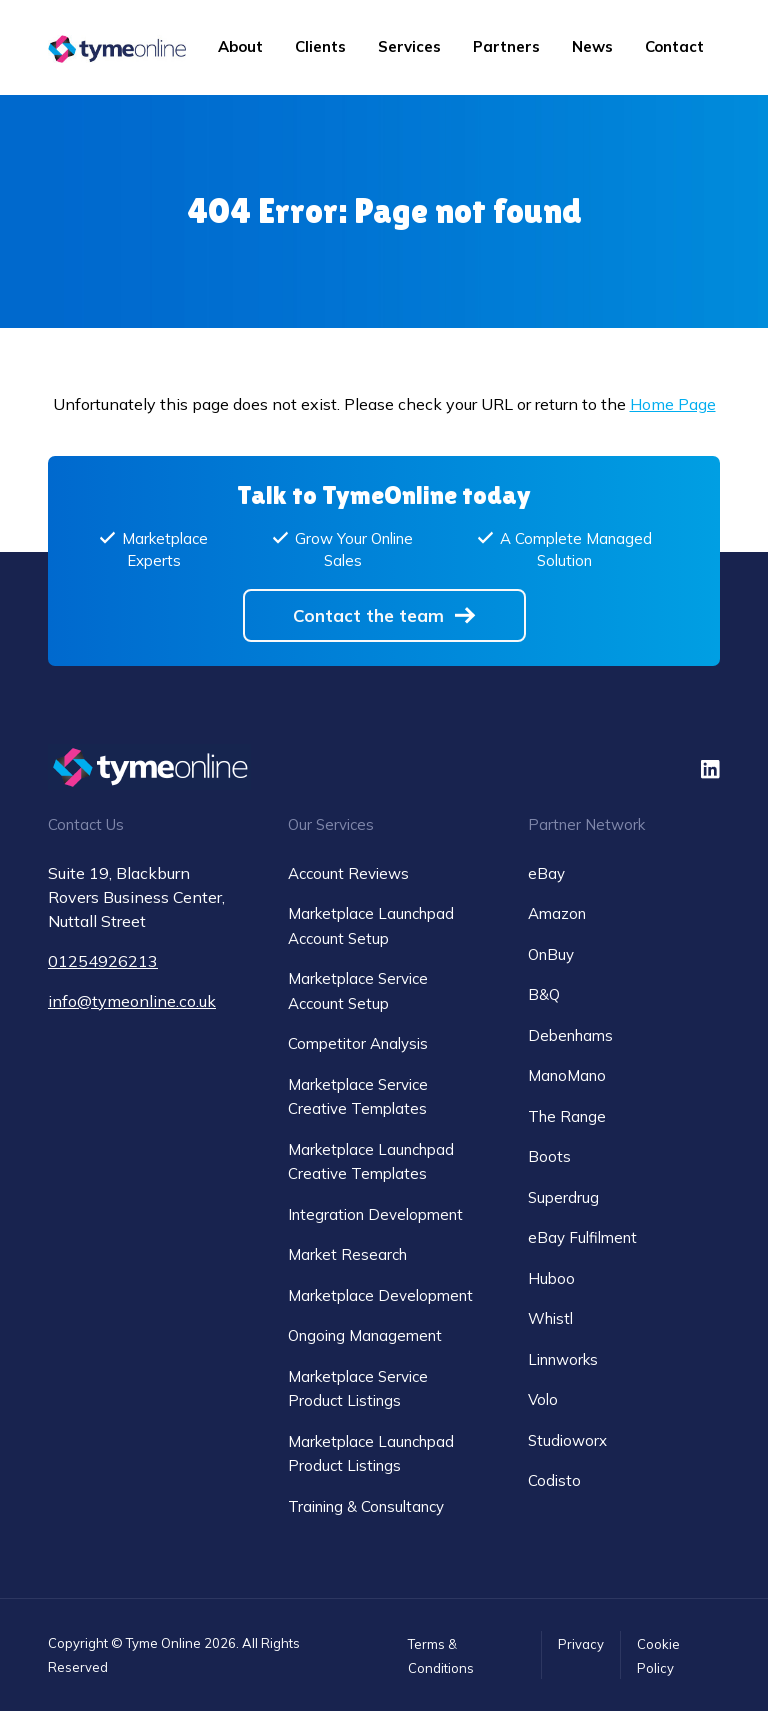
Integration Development (375, 1214)
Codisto (554, 1480)
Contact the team (368, 615)
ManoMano (567, 1075)
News (592, 46)
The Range (567, 1116)
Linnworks (563, 1359)
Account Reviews (348, 873)
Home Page (673, 404)
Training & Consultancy (366, 1506)
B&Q (544, 994)
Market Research (347, 1254)
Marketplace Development (380, 1295)
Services (409, 46)
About (240, 46)
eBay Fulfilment (582, 1237)
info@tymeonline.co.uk (132, 1001)
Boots (549, 1156)
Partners (506, 46)
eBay (546, 873)
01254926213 (103, 961)
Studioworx (567, 1440)
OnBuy (551, 954)
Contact (674, 46)
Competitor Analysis (358, 1043)
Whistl (550, 1318)
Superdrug (563, 1197)
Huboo (551, 1278)
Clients (320, 46)
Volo (543, 1399)
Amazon (557, 913)
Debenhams (570, 1035)
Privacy (581, 1644)
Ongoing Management (365, 1335)
